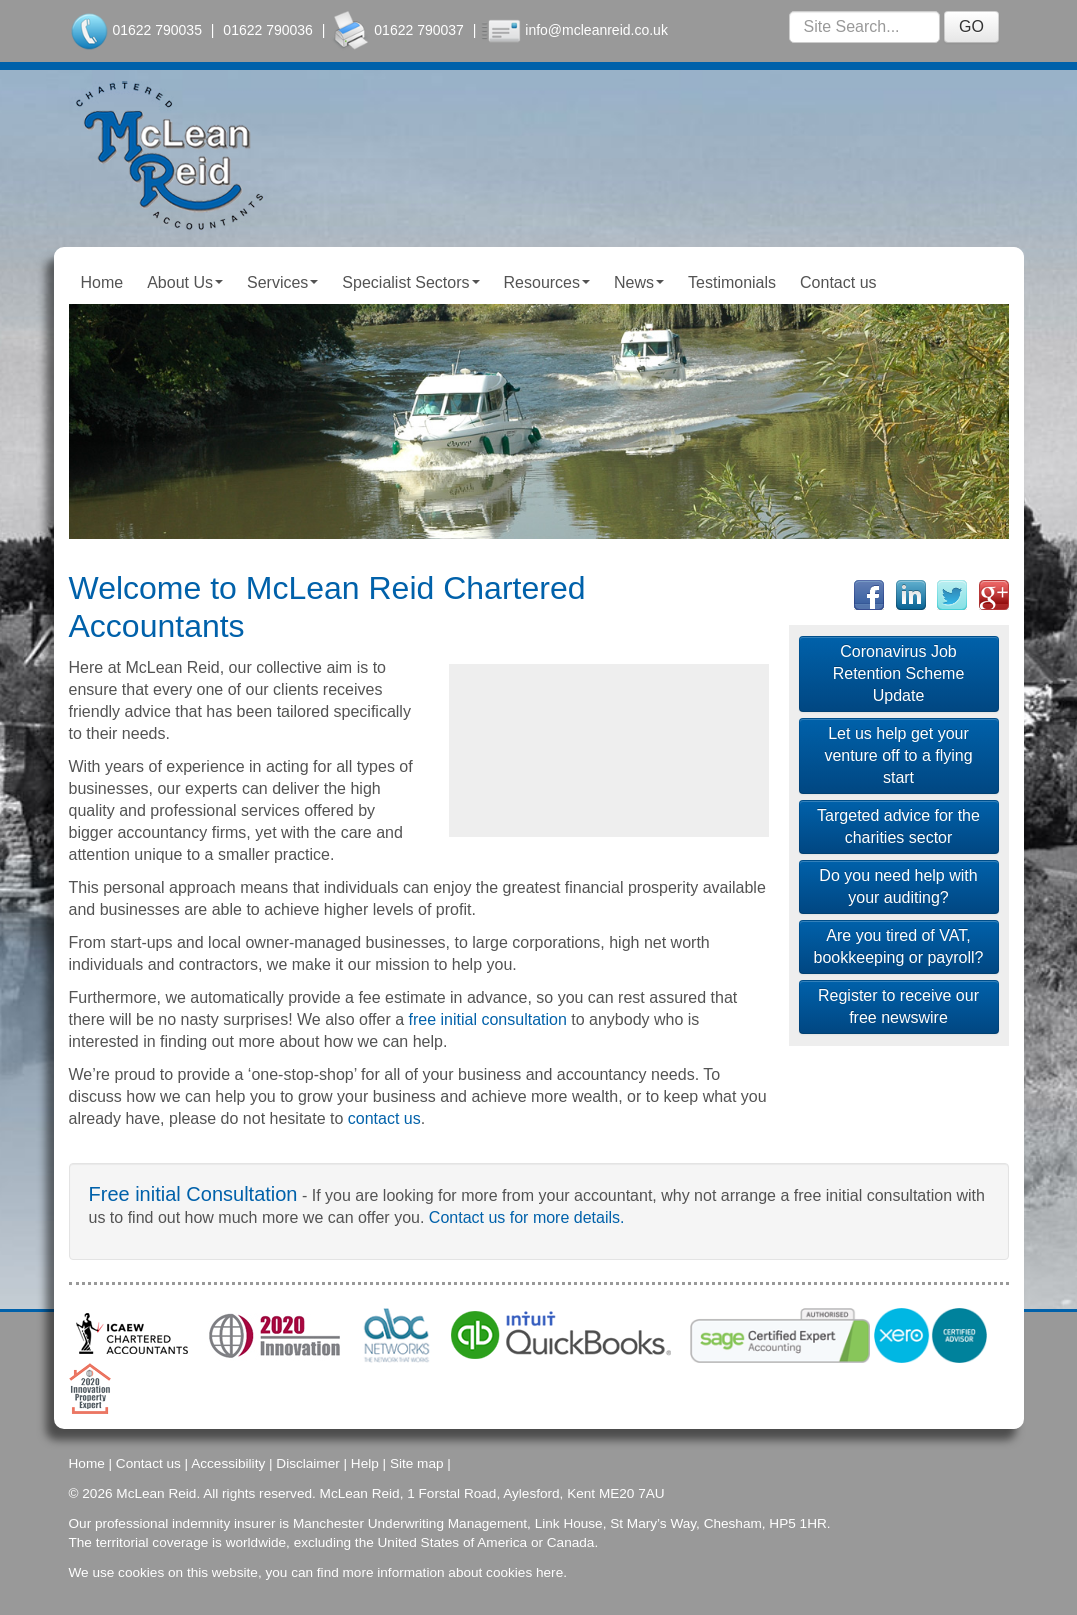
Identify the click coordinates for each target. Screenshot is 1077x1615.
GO (971, 26)
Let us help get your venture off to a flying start (898, 755)
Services (282, 282)
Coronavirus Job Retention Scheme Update (899, 673)
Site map (417, 1463)
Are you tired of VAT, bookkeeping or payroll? (899, 946)
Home (102, 282)
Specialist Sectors (410, 282)
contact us (384, 1118)
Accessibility (228, 1463)
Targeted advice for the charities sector (898, 826)
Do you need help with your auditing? (898, 886)
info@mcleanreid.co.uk (596, 30)
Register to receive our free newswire (898, 1006)
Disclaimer (307, 1463)
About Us (185, 282)
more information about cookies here (453, 1572)
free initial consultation (488, 1019)
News (639, 282)
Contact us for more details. (527, 1217)
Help (365, 1463)
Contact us (838, 282)
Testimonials (732, 282)
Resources (547, 282)
